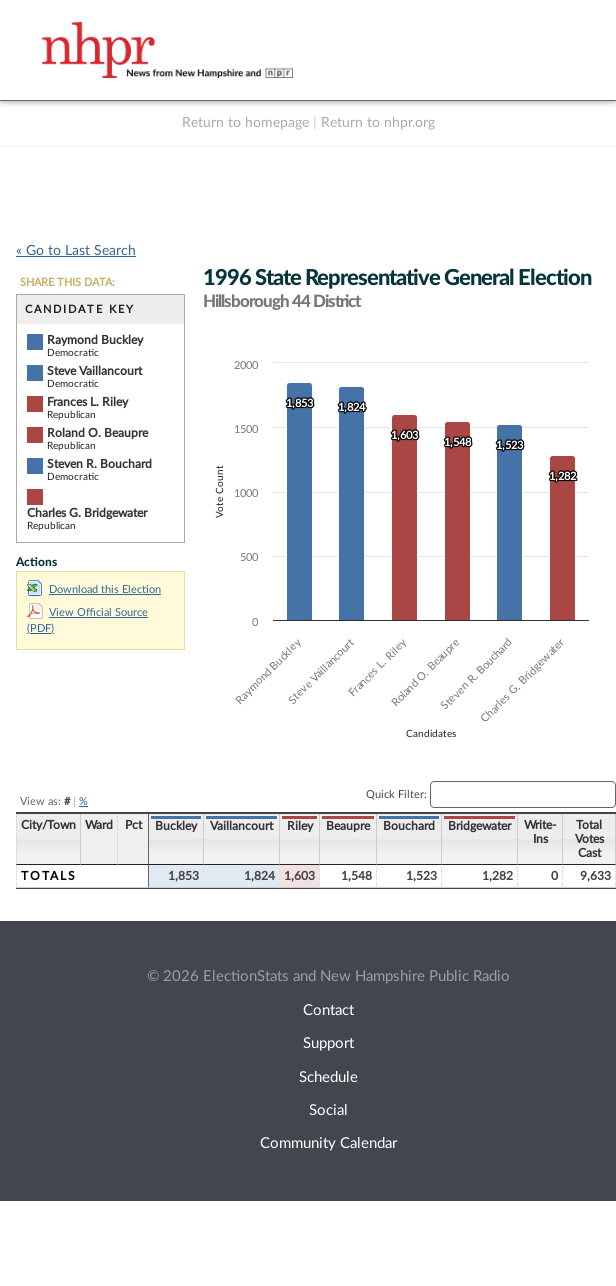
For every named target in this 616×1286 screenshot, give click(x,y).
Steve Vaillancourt (94, 371)
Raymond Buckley (95, 340)
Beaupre (348, 826)
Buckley (176, 826)
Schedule (328, 1077)
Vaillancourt (241, 826)
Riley (300, 826)
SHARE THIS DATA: (67, 282)
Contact (328, 1010)
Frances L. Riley (87, 402)
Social (328, 1110)
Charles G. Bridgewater (87, 513)
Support (328, 1043)
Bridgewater (479, 826)
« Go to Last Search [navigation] (76, 251)
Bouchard (409, 826)
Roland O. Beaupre (97, 433)
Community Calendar (328, 1143)
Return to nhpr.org (378, 123)
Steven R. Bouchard (99, 464)
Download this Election (94, 589)
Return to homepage (245, 123)
